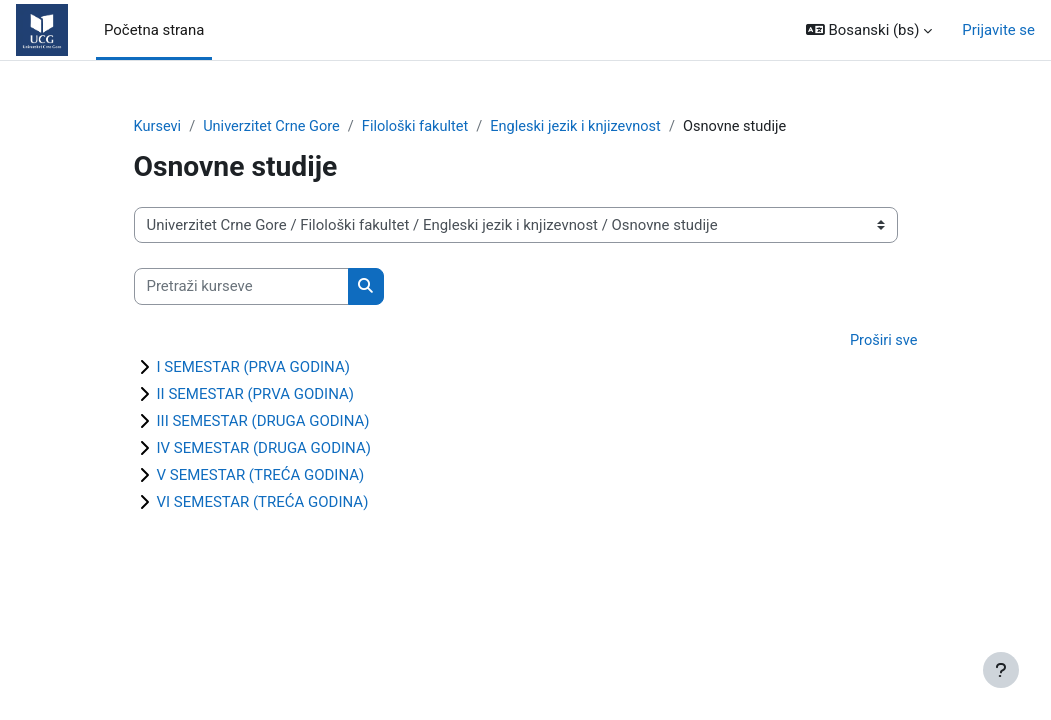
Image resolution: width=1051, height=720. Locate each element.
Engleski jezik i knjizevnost (585, 127)
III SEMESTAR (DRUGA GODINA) (263, 423)
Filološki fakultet (421, 127)
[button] (869, 30)
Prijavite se (998, 30)
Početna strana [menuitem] (154, 30)
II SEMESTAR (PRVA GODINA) (255, 396)
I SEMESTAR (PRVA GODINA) (253, 369)
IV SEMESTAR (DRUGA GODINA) (264, 450)
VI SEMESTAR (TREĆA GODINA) (263, 504)
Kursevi (158, 127)
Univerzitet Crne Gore (275, 127)
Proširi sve (882, 341)
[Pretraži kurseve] (241, 287)
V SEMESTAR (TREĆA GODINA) (261, 477)
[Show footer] (1001, 670)
